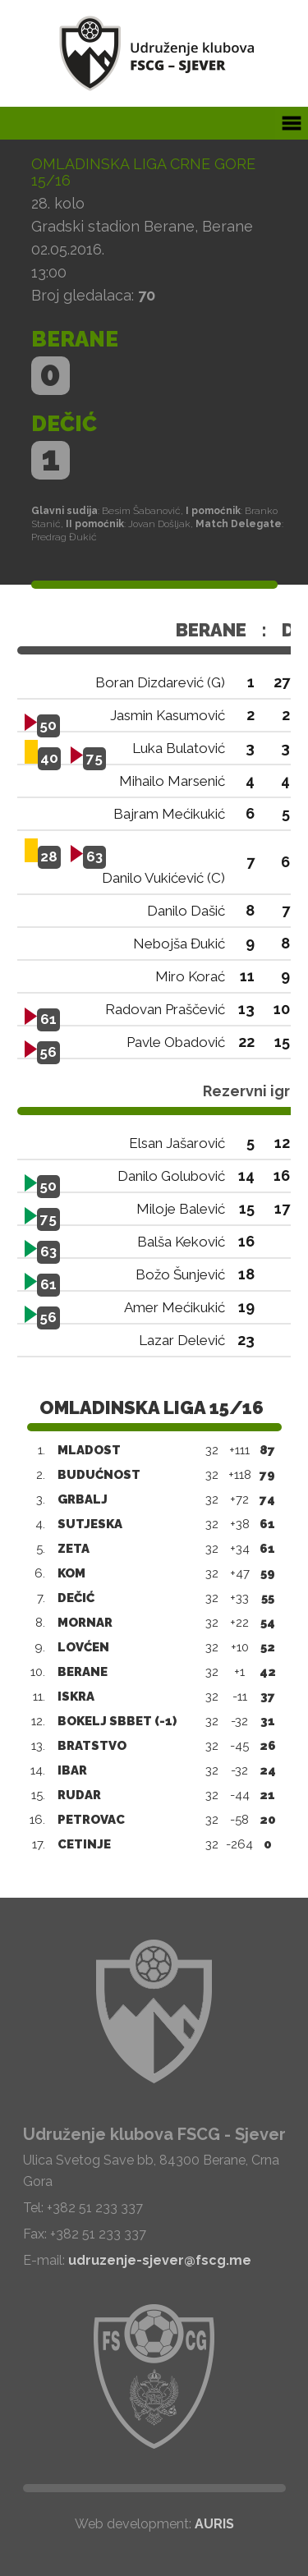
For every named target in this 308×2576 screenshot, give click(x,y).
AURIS (214, 2524)
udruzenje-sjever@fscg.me (159, 2260)
